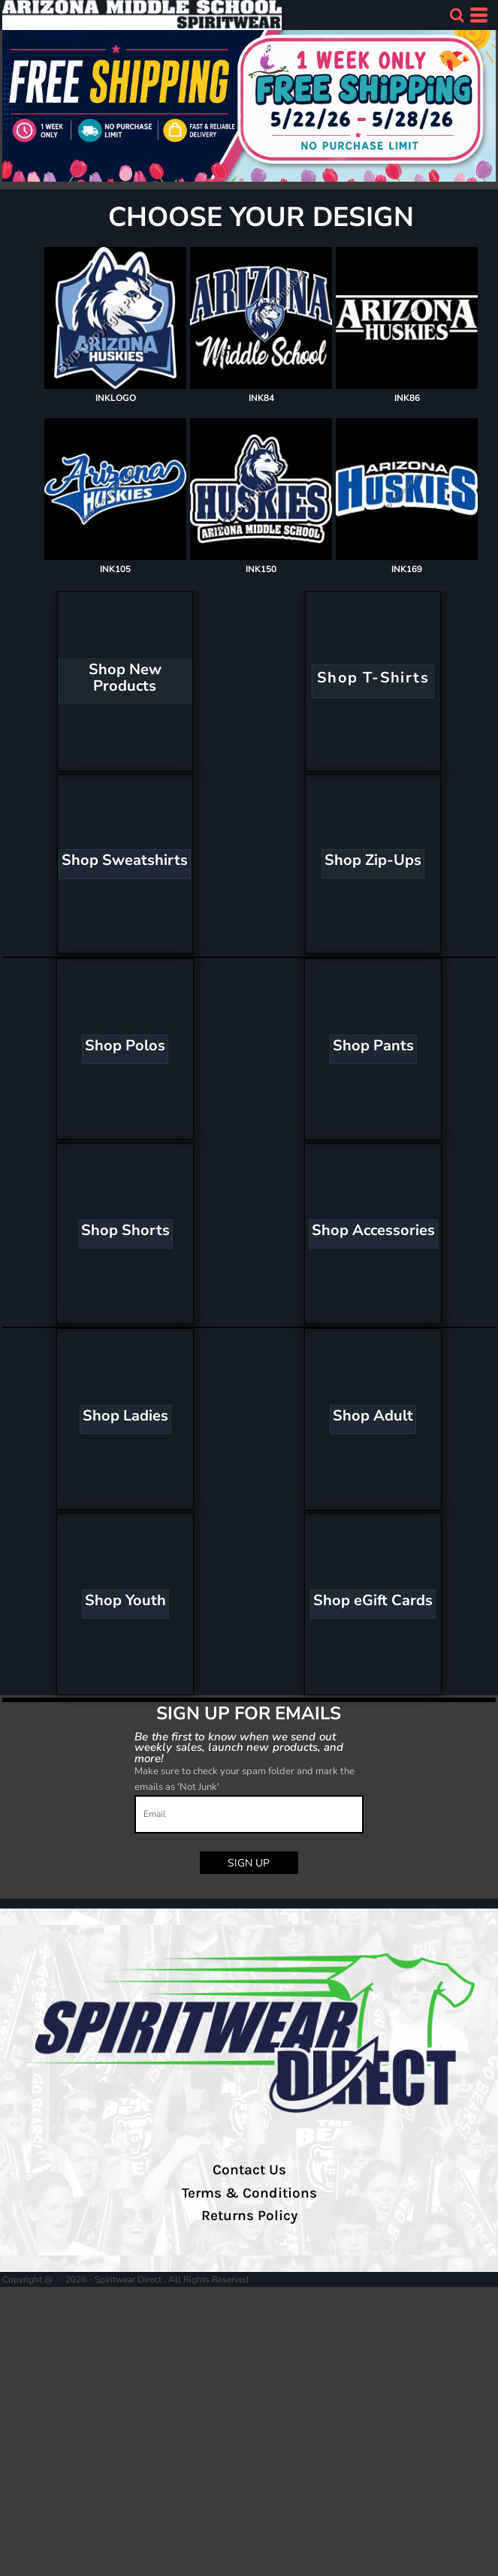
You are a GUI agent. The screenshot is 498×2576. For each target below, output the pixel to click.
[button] (456, 15)
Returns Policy (249, 2215)
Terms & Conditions (249, 2193)
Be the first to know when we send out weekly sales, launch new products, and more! (238, 1747)
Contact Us (249, 2170)
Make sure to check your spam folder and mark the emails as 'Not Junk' (244, 1779)
